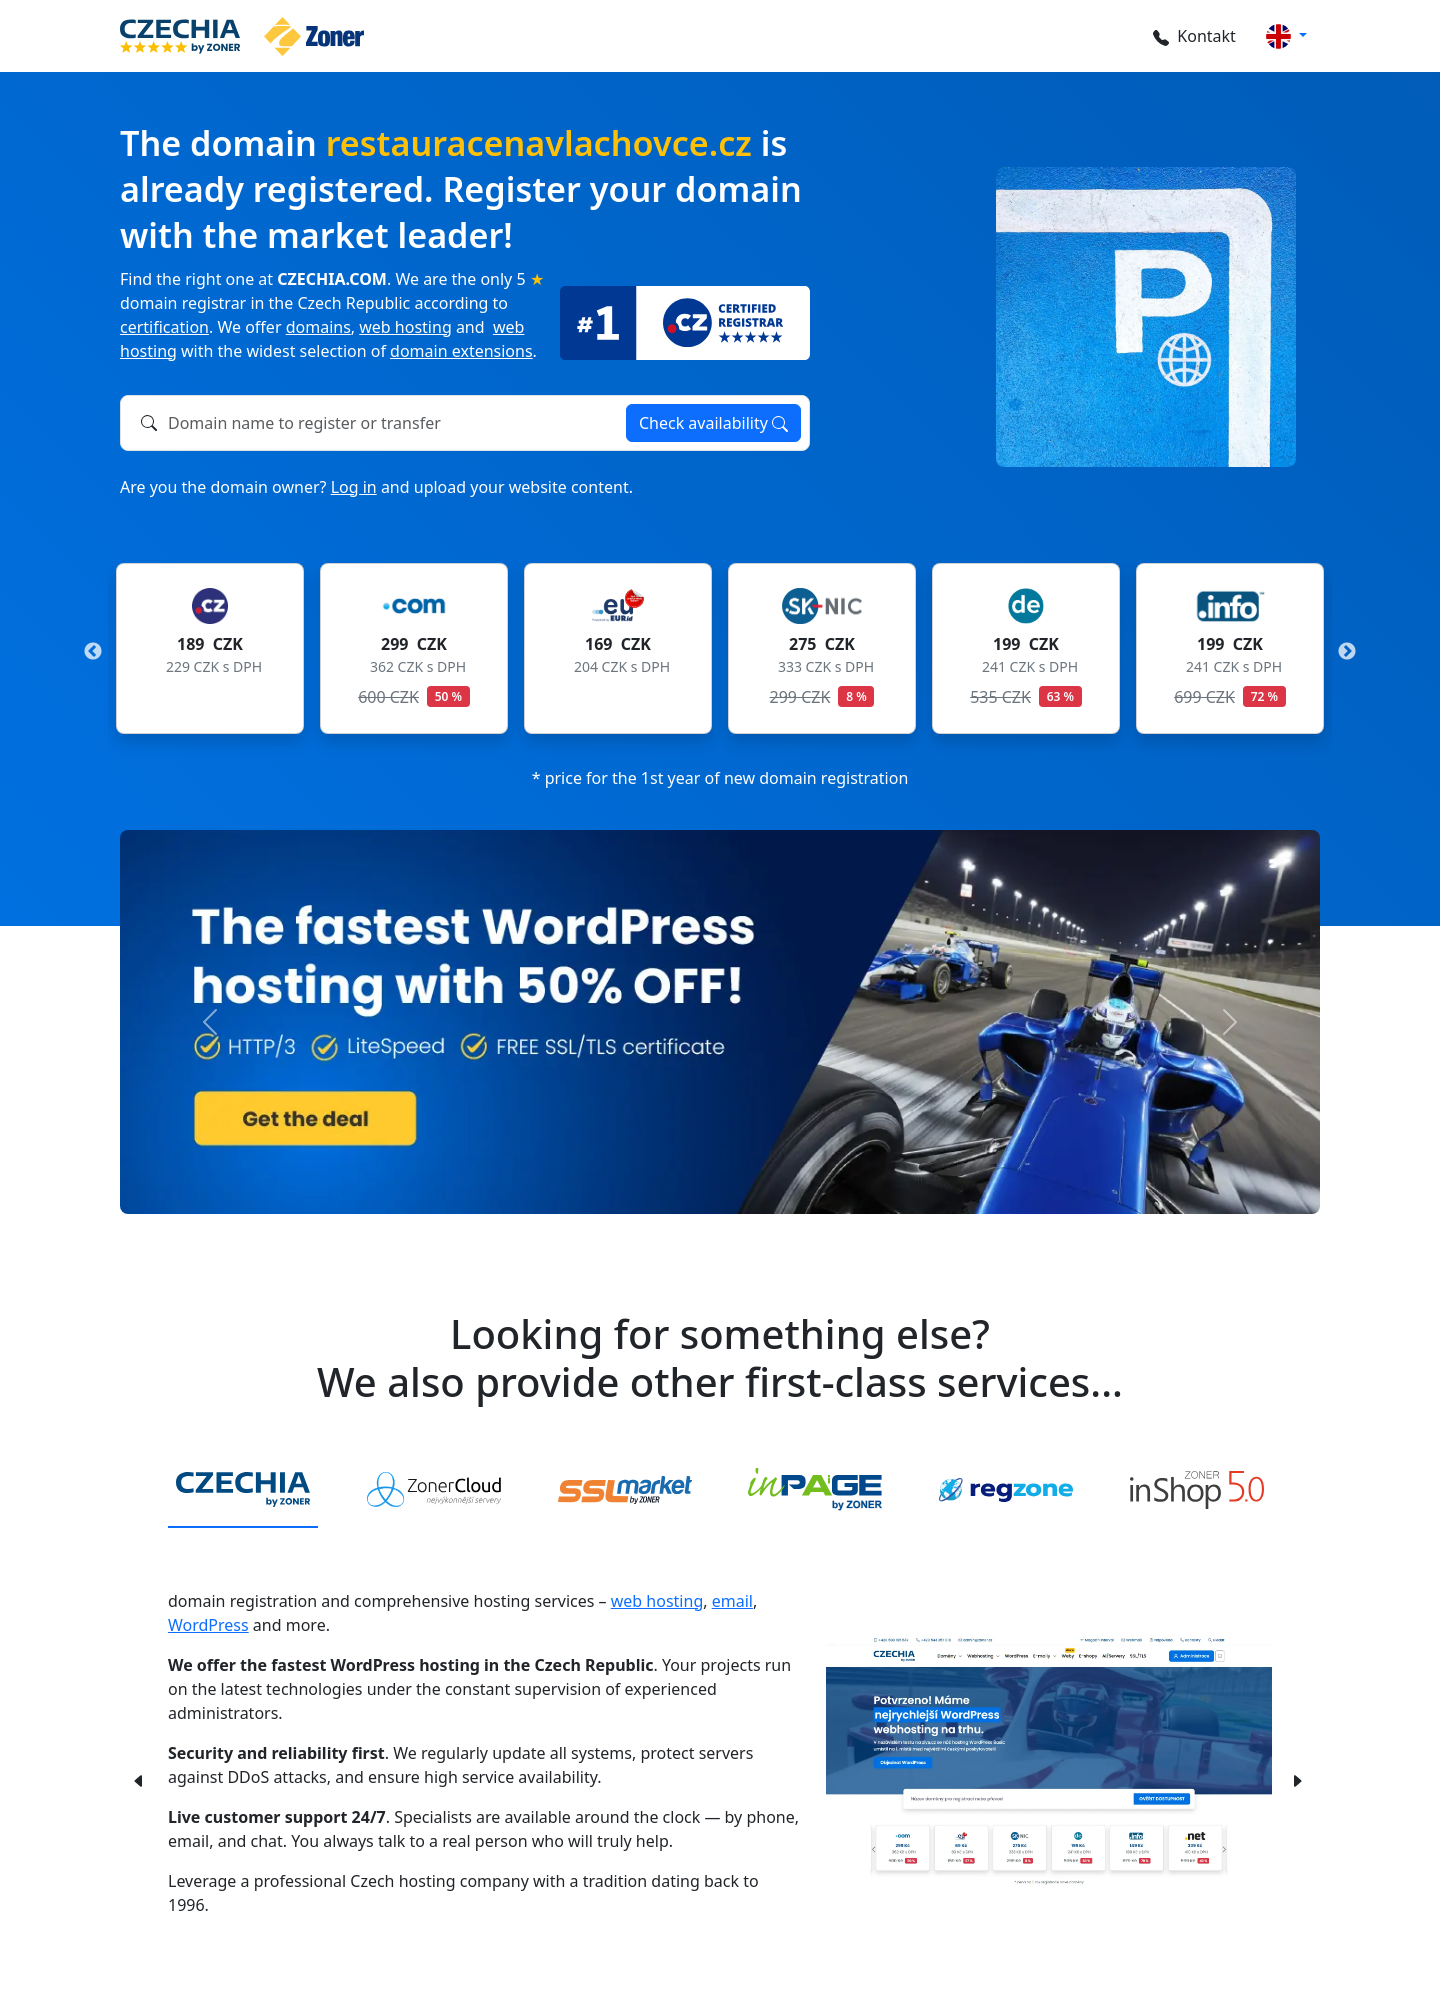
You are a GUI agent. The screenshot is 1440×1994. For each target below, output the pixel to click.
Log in (354, 487)
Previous (93, 652)
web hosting (405, 327)
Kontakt (1191, 36)
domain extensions (461, 351)
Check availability (713, 423)
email (732, 1601)
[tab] (243, 1491)
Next (1347, 652)
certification (164, 327)
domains (318, 327)
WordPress (208, 1625)
